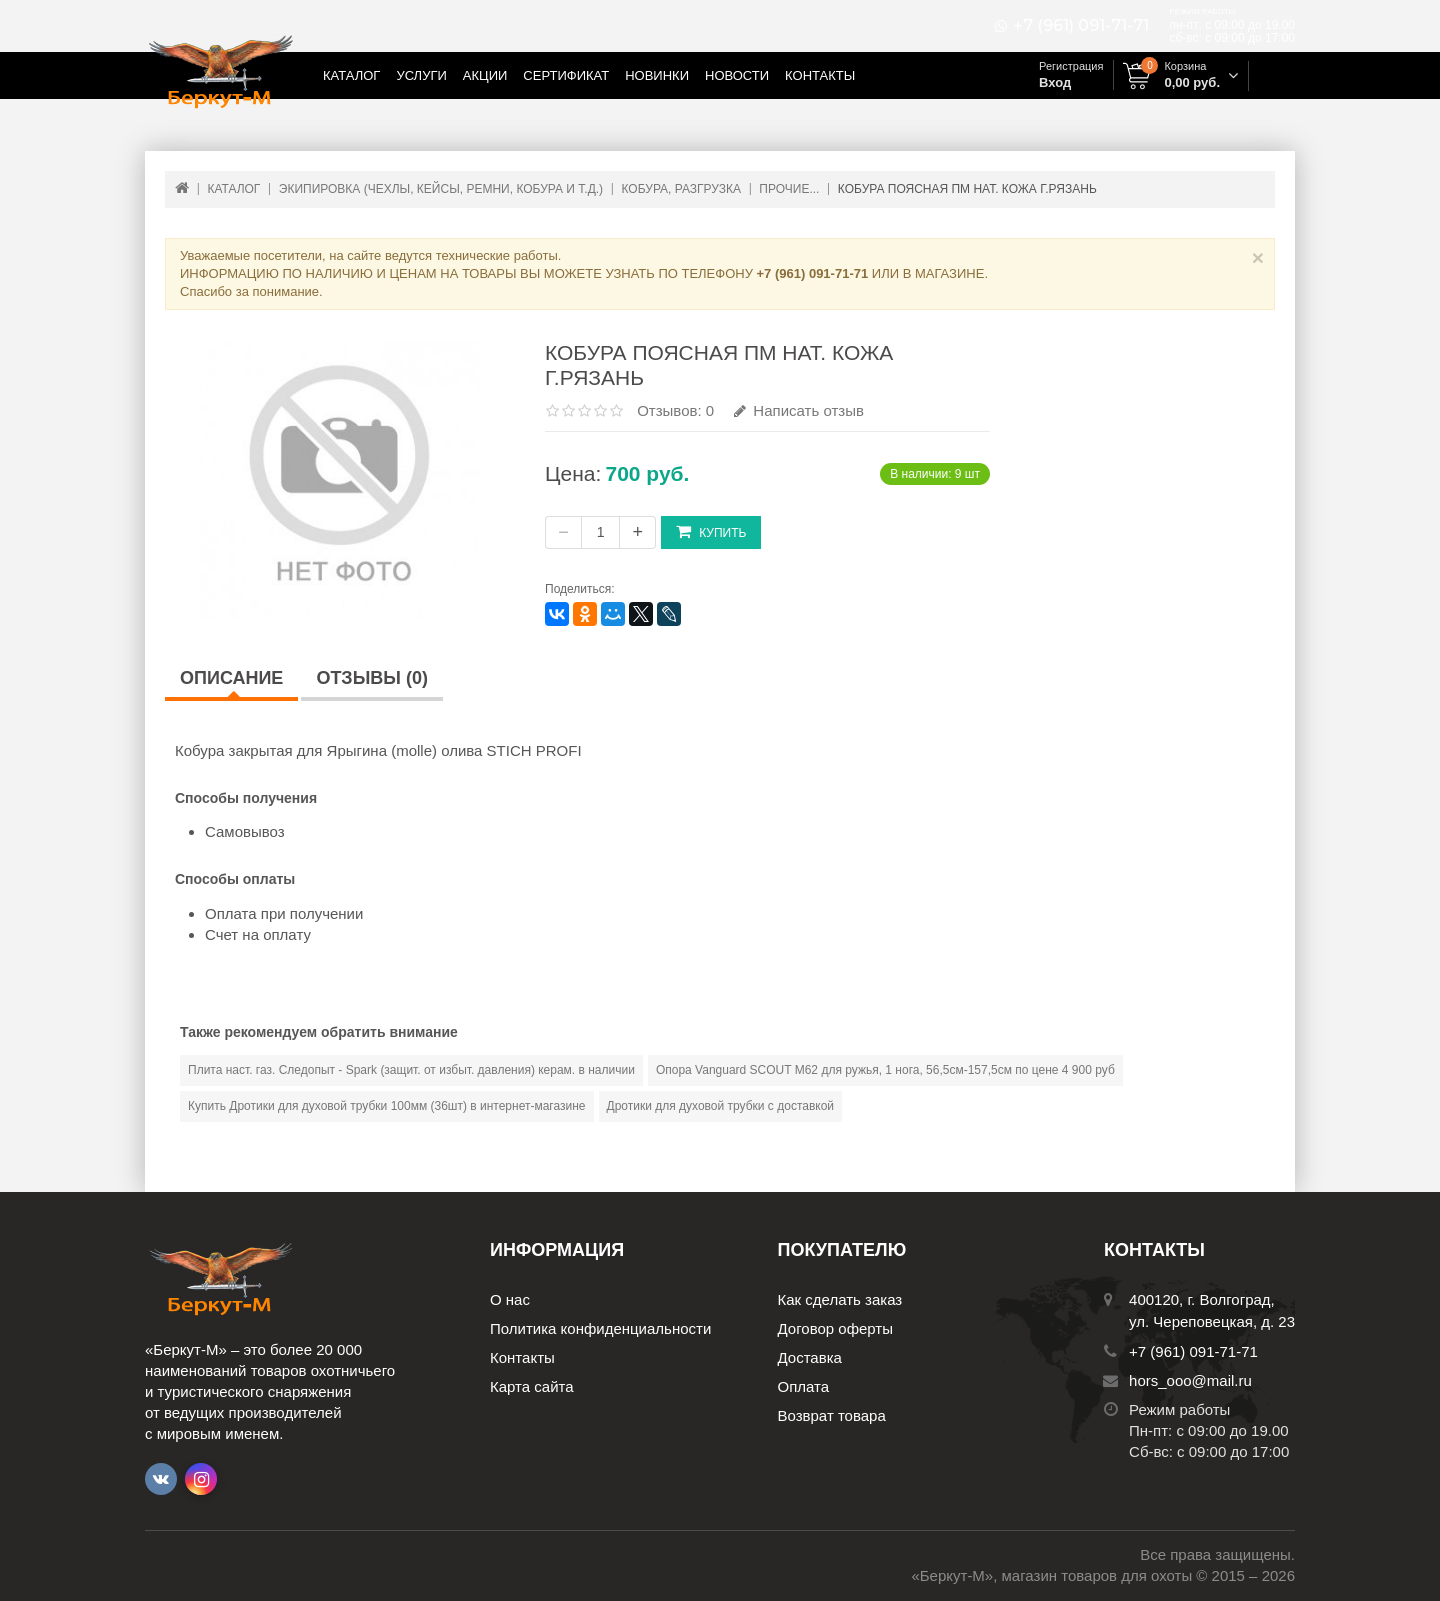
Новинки (657, 75)
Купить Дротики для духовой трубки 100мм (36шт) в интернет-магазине (387, 1106)
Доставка (810, 1357)
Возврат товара (832, 1415)
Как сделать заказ (840, 1299)
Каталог (351, 75)
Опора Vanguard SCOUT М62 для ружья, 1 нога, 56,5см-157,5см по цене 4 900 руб (885, 1070)
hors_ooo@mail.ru (1190, 1380)
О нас (510, 1299)
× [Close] (1258, 257)
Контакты (820, 75)
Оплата (804, 1386)
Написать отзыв (799, 410)
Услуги (421, 75)
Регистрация (1071, 66)
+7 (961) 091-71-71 (1081, 26)
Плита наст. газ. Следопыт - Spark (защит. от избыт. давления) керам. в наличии (411, 1070)
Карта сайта (532, 1386)
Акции (485, 75)
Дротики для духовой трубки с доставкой (721, 1106)
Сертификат (566, 75)
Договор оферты (836, 1328)
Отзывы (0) (372, 678)
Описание (231, 678)
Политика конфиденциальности (600, 1328)
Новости (737, 75)
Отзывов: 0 (675, 410)
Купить (711, 531)
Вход (1055, 82)
